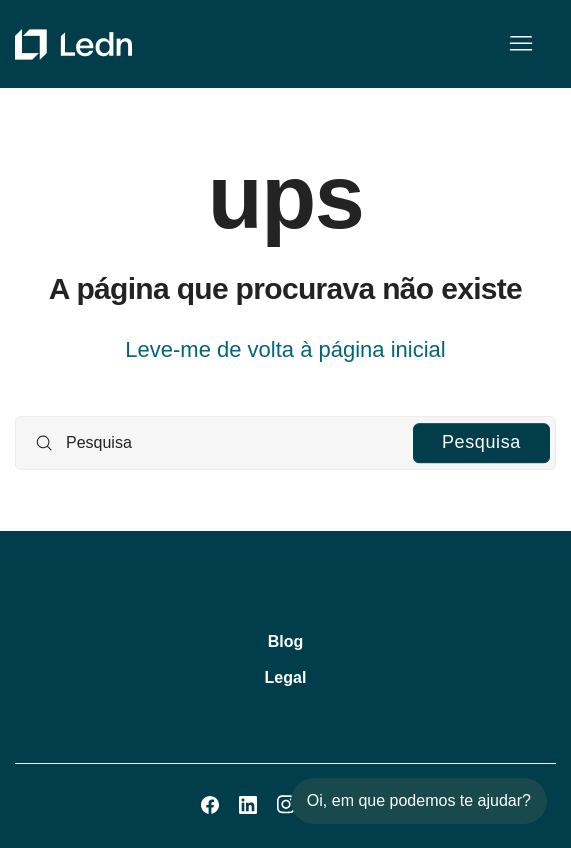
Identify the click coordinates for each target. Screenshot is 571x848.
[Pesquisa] (285, 443)
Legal (286, 677)
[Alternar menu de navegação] (520, 44)
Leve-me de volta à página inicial (285, 349)
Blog (286, 641)
